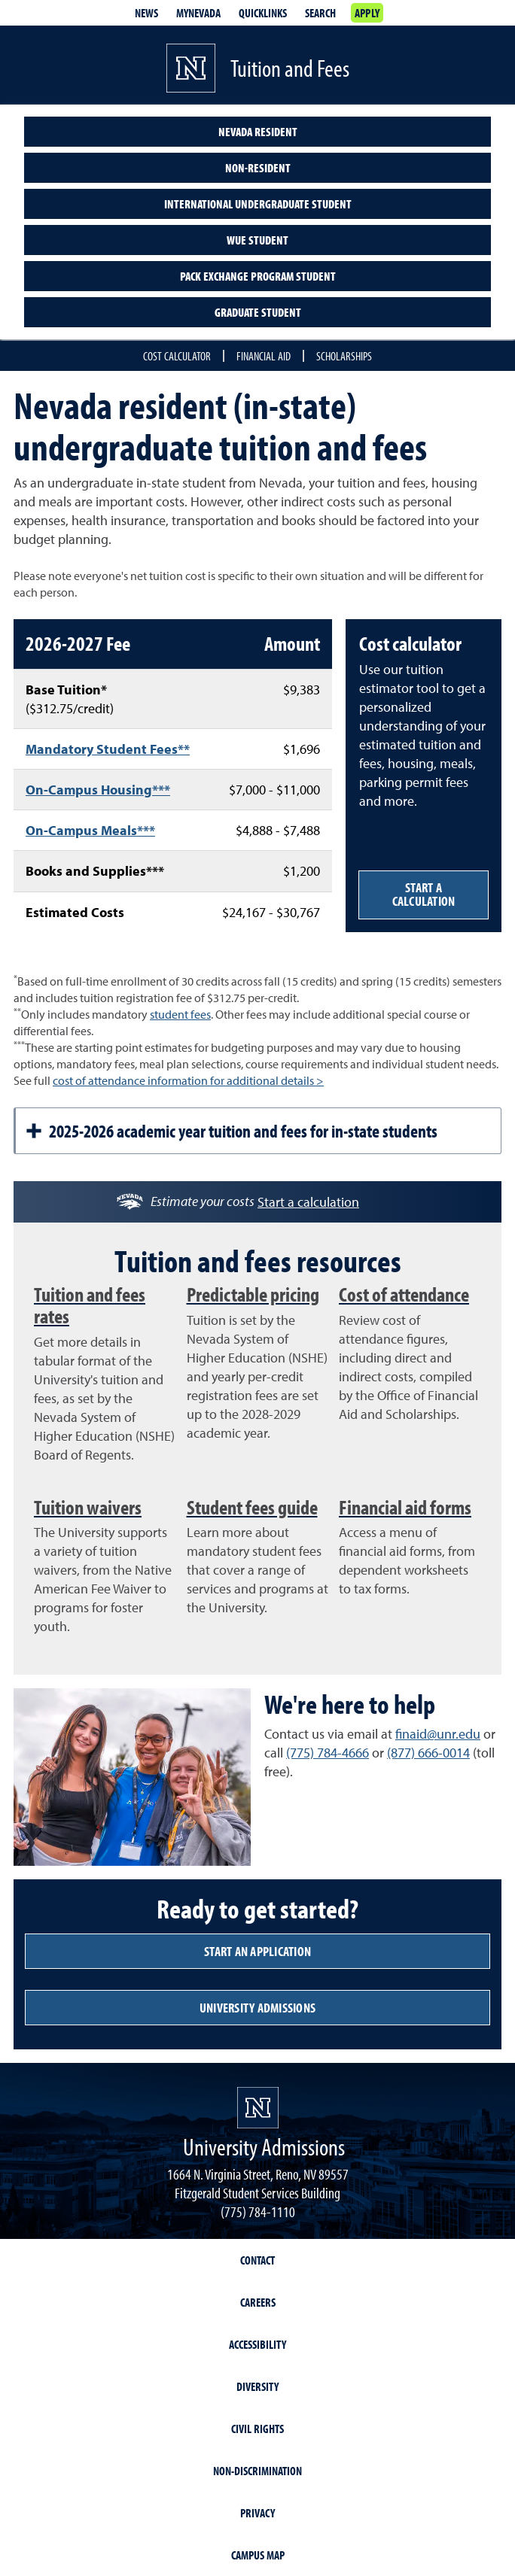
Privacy (257, 2512)
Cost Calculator (177, 355)
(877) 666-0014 (428, 1752)
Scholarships (344, 355)
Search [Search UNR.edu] (320, 12)
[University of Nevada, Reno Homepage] (258, 2107)
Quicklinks (263, 12)
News (146, 12)
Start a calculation (424, 894)
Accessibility (257, 2344)
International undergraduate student (258, 203)
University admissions (257, 2007)
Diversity (257, 2386)
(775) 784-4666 (327, 1752)
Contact (257, 2260)
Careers (258, 2302)
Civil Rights (257, 2428)
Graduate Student (258, 312)
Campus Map (258, 2554)
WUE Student (257, 240)
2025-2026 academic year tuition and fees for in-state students (231, 1130)
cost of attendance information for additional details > (188, 1080)
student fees (180, 1014)
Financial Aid (263, 355)
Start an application (257, 1951)
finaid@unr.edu (437, 1733)
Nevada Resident (257, 131)
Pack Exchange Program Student (258, 276)
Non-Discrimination (257, 2470)
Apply (367, 12)
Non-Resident (258, 167)
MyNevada (198, 12)
